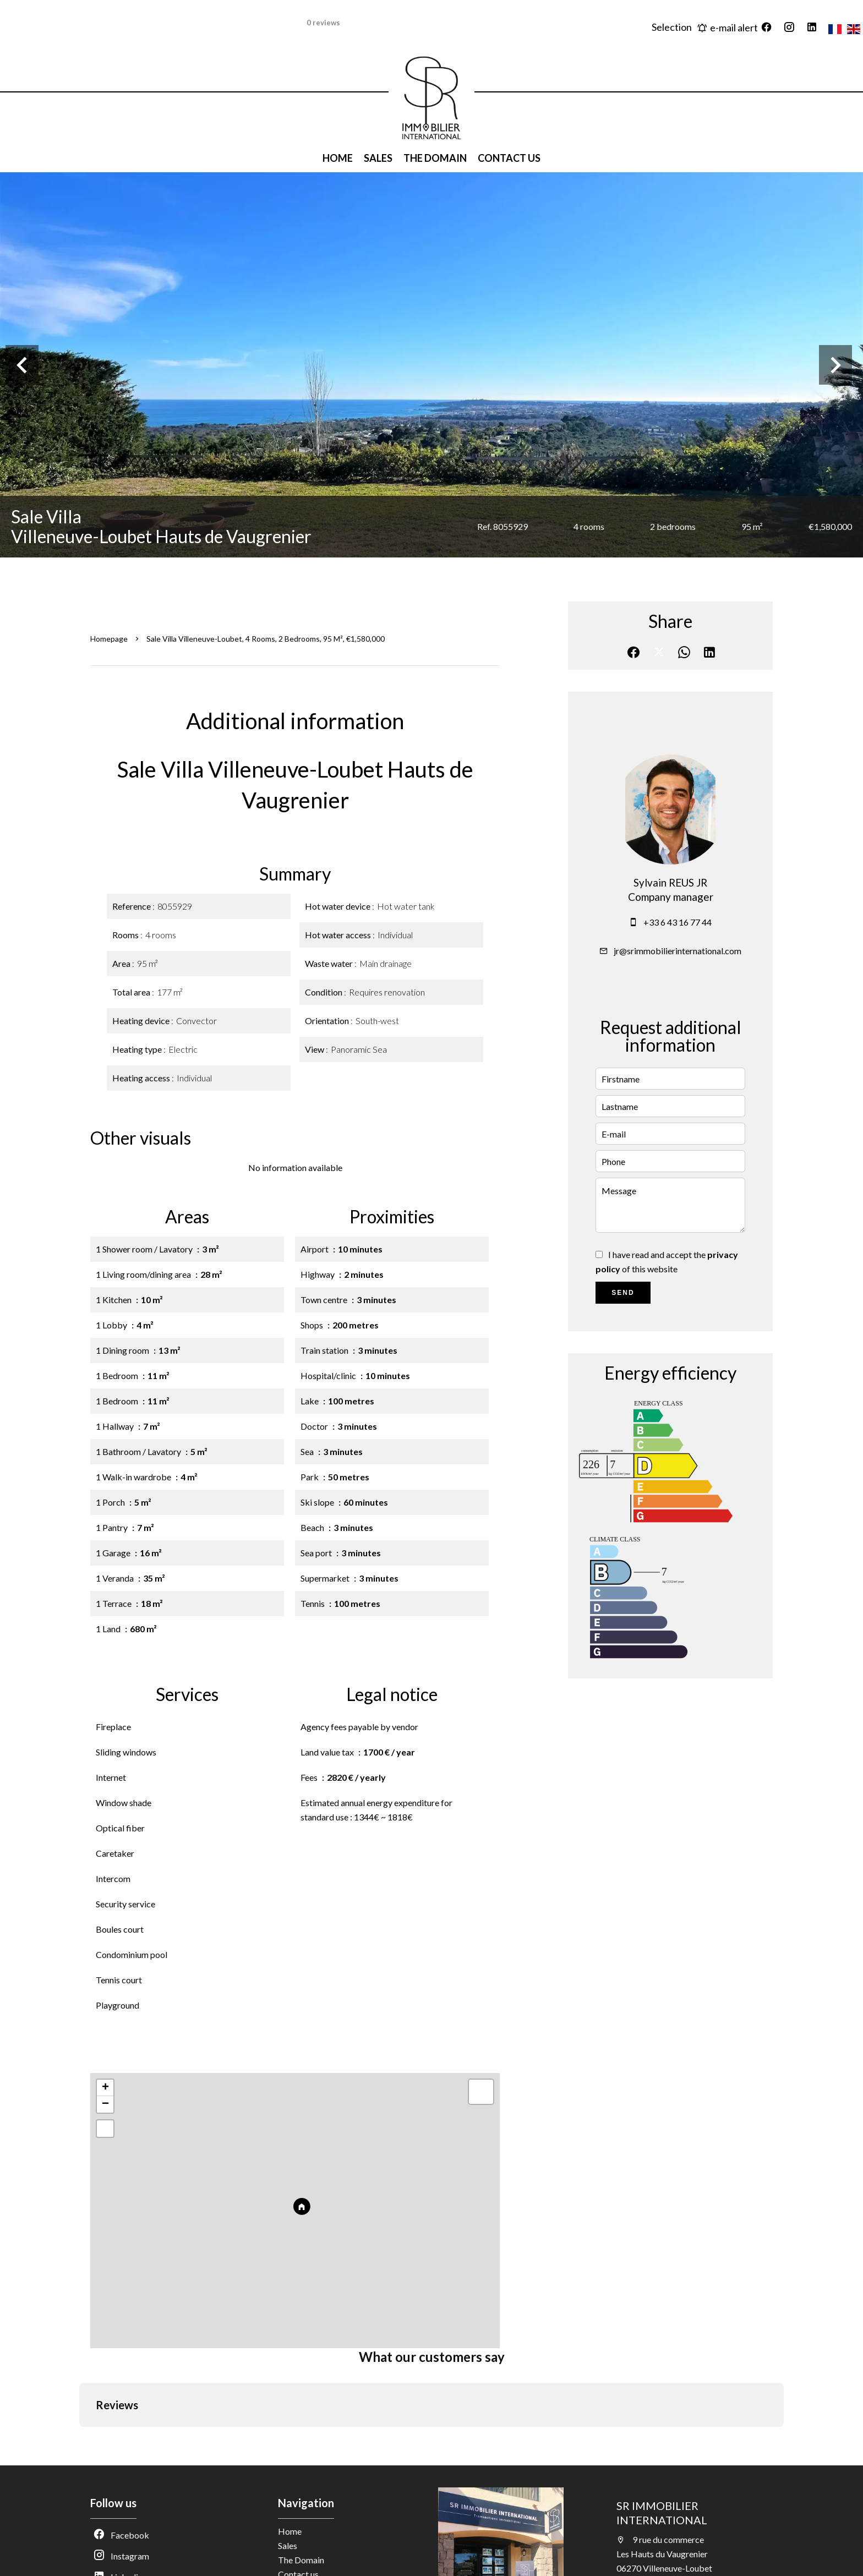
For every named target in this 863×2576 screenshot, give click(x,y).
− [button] (105, 2104)
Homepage (109, 638)
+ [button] (105, 2088)
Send (622, 1293)
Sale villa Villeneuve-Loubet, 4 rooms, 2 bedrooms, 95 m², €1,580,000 (265, 638)
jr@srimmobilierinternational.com (677, 950)
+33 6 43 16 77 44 (677, 922)
